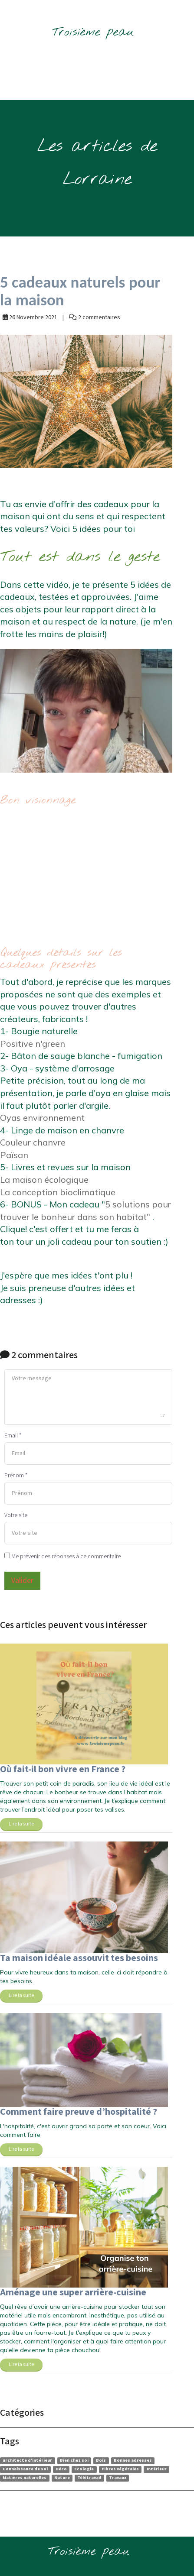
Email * (12, 1436)
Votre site (15, 1515)
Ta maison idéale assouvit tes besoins (79, 1958)
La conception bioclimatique (57, 1192)
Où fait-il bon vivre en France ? (62, 1769)
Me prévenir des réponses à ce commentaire (62, 1556)
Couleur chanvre (34, 1142)
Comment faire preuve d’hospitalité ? (78, 2112)
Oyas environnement (43, 1117)
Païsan (14, 1154)
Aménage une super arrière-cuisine (73, 2292)
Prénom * (15, 1475)
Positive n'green (32, 1043)
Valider (22, 1581)
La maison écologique (44, 1179)
